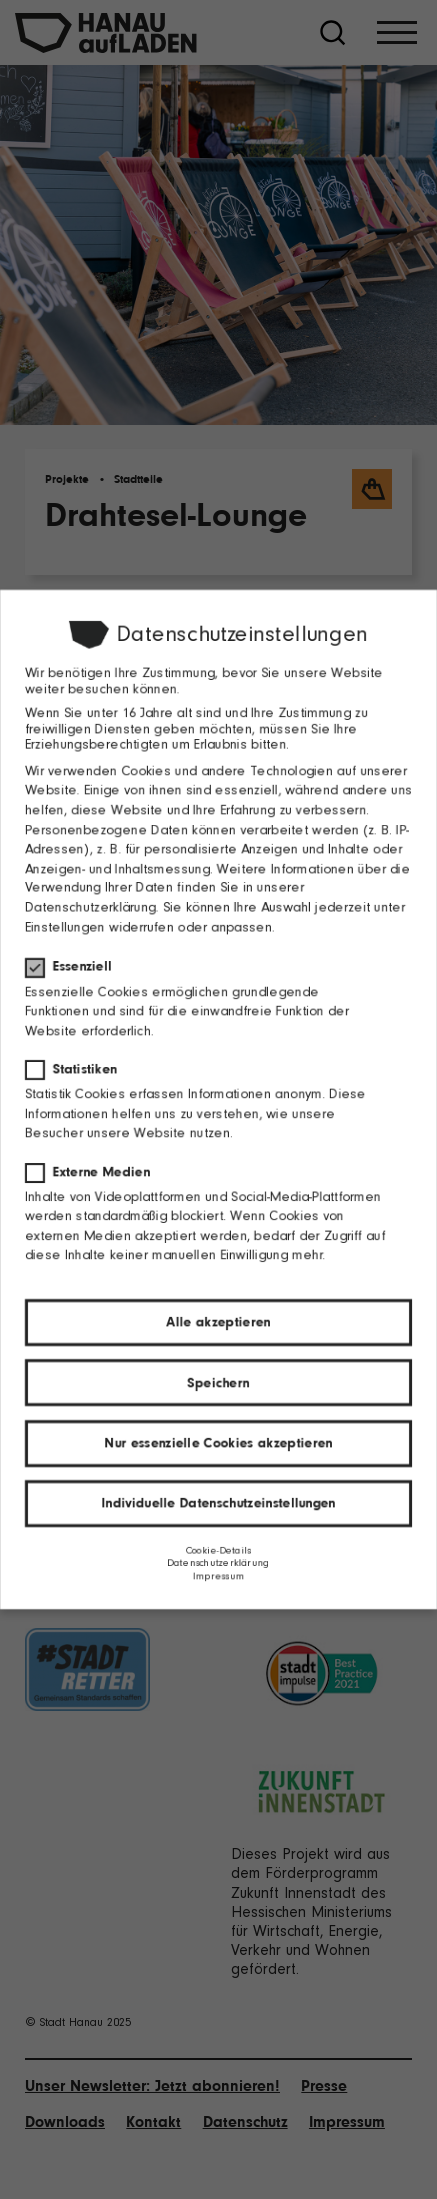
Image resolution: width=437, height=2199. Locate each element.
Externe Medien (93, 1171)
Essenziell (74, 965)
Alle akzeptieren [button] (218, 1322)
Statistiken (76, 1068)
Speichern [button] (218, 1383)
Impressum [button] (218, 1577)
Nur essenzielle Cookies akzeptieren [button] (218, 1443)
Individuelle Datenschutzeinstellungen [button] (218, 1504)
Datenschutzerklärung (90, 907)
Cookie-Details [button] (218, 1551)
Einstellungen (64, 926)
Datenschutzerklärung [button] (218, 1564)
